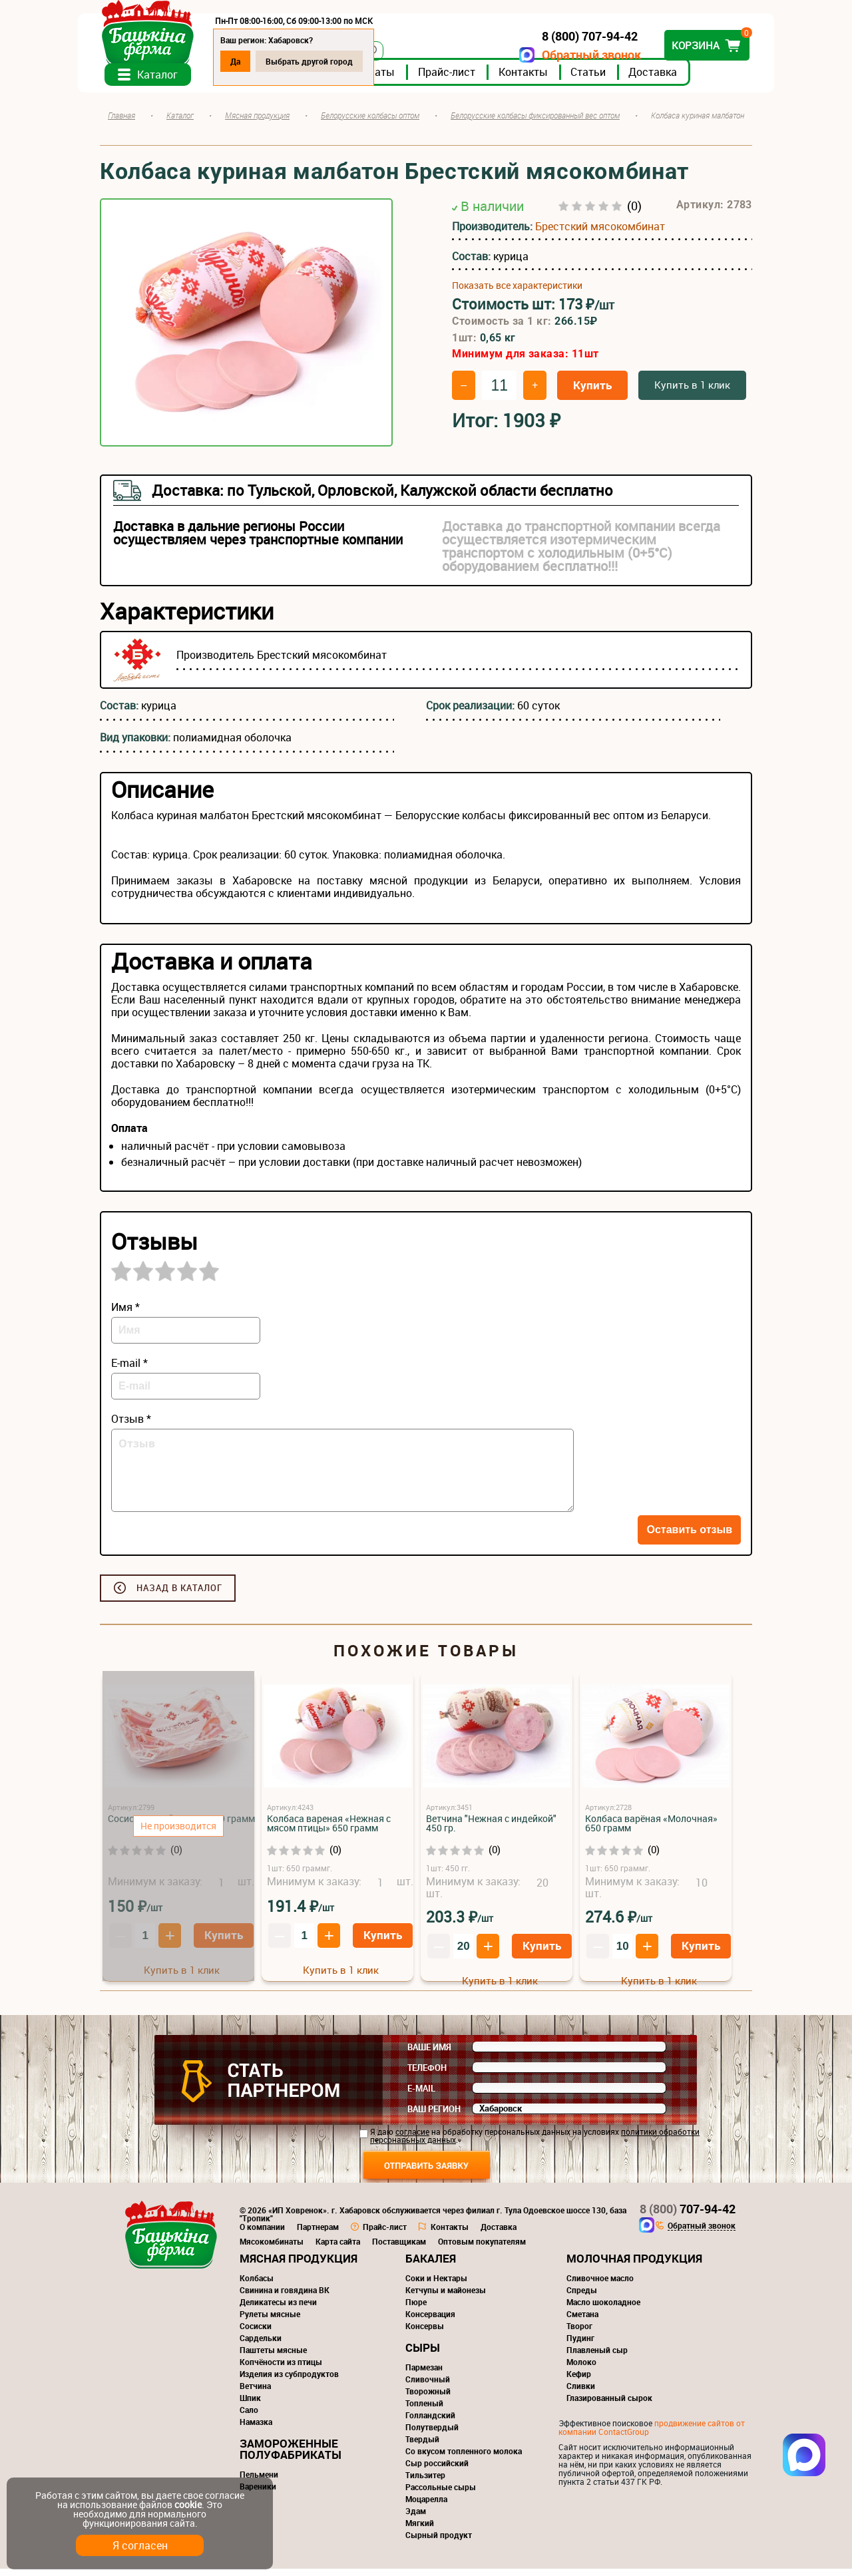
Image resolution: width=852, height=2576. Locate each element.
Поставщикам (399, 2248)
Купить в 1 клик (692, 392)
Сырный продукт (438, 2542)
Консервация (430, 2321)
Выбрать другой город (331, 61)
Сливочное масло (600, 2285)
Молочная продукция (634, 2265)
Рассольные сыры (440, 2494)
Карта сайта (338, 2248)
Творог (579, 2333)
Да (257, 61)
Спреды (581, 2297)
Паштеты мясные (273, 2357)
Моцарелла (426, 2506)
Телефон (427, 2075)
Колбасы (257, 2285)
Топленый (424, 2410)
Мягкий (419, 2530)
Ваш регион (434, 2116)
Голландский (430, 2422)
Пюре (416, 2309)
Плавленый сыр (597, 2357)
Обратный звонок (569, 55)
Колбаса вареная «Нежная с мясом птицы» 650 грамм (329, 1830)
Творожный (428, 2398)
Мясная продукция (298, 2265)
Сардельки (261, 2345)
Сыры (422, 2354)
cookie (188, 2504)
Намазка (256, 2429)
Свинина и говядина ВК (284, 2297)
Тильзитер (425, 2482)
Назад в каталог (179, 1595)
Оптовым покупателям (482, 2248)
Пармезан (424, 2374)
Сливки (580, 2393)
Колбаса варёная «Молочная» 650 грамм (651, 1830)
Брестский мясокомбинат (600, 233)
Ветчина (255, 2393)
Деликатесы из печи (278, 2309)
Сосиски (256, 2333)
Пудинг (580, 2345)
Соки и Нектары (436, 2285)
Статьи (610, 79)
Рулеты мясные (270, 2321)
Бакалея (430, 2265)
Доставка (674, 79)
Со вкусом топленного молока (463, 2458)
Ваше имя (429, 2054)
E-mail (421, 2096)
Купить (592, 392)
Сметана (582, 2321)
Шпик (250, 2405)
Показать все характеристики (517, 292)
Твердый (422, 2446)
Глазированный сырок (609, 2405)
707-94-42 (688, 2216)
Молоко (581, 2369)
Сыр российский (437, 2470)
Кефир (578, 2381)
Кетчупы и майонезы (445, 2297)
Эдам (415, 2518)
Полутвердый (432, 2434)
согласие (412, 2138)
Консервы (424, 2333)
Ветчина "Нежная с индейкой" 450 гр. (491, 1830)
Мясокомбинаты (272, 2248)
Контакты (545, 79)
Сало (249, 2417)
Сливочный (427, 2386)
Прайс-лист (468, 79)
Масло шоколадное (603, 2309)
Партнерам (318, 2234)
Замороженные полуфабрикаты (290, 2456)
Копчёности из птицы (281, 2369)
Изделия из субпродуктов (289, 2381)
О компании (262, 2234)
